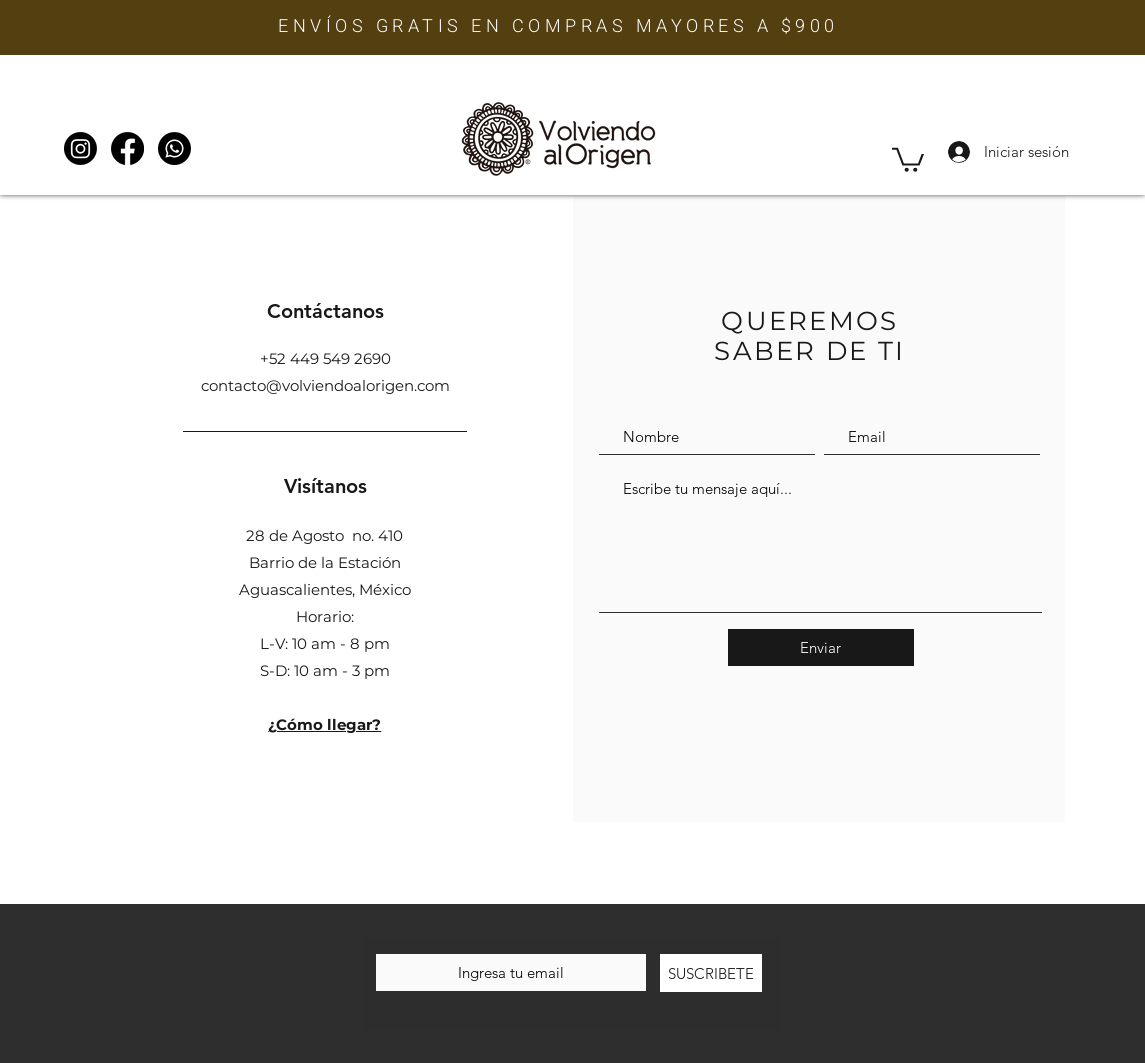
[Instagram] (80, 148)
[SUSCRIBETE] (711, 973)
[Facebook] (127, 148)
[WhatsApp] (174, 148)
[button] (908, 158)
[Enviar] (821, 647)
